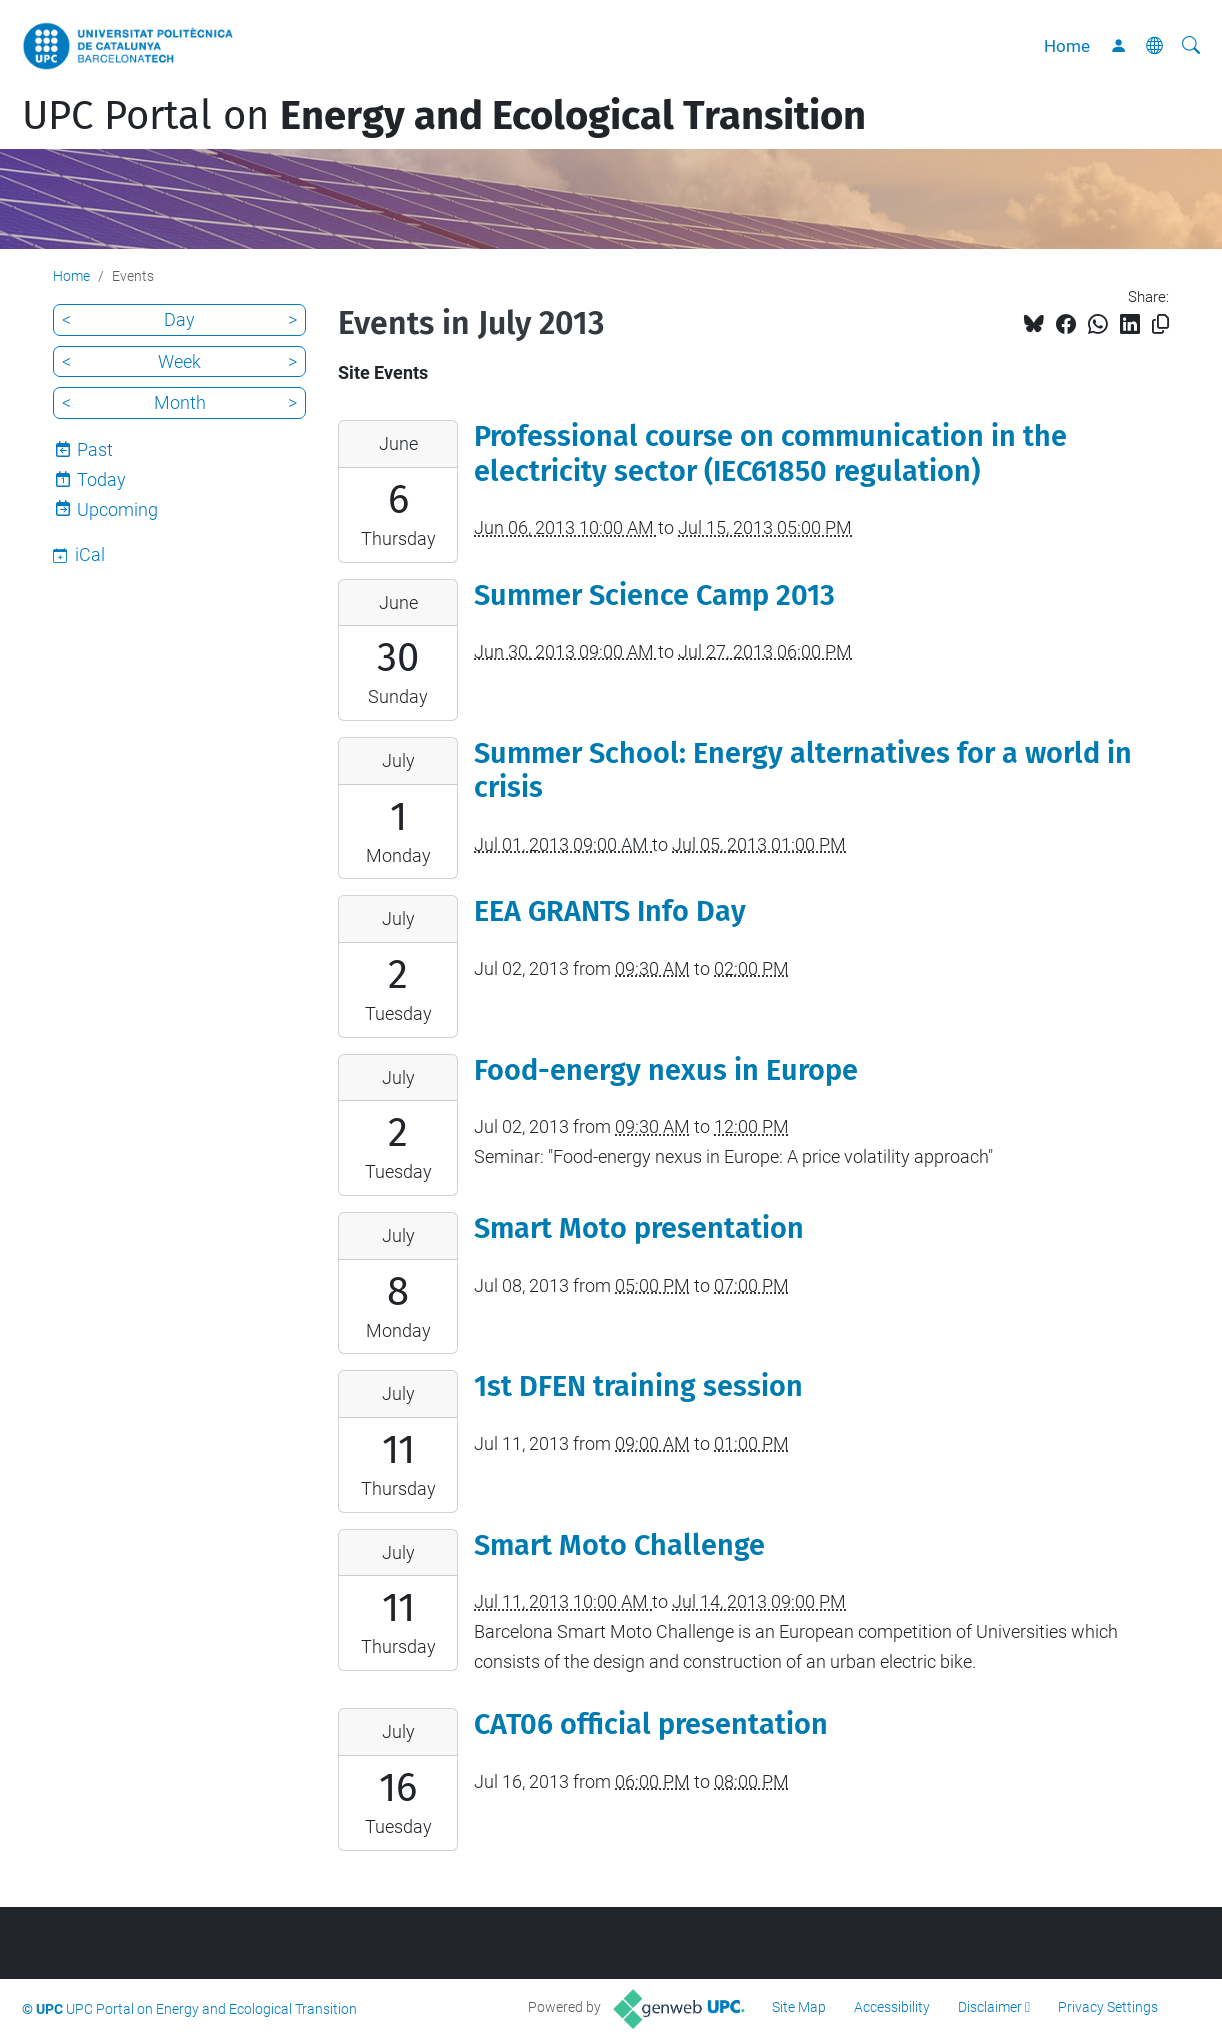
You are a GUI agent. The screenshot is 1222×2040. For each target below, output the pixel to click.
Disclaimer (990, 2007)
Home (1067, 46)
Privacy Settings (1108, 2007)
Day (179, 319)
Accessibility (892, 2007)
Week (179, 361)
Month (180, 402)
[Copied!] (1160, 324)
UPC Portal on (444, 116)
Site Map (799, 2007)
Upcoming (117, 509)
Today (101, 479)
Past (95, 449)
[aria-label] (1191, 46)
